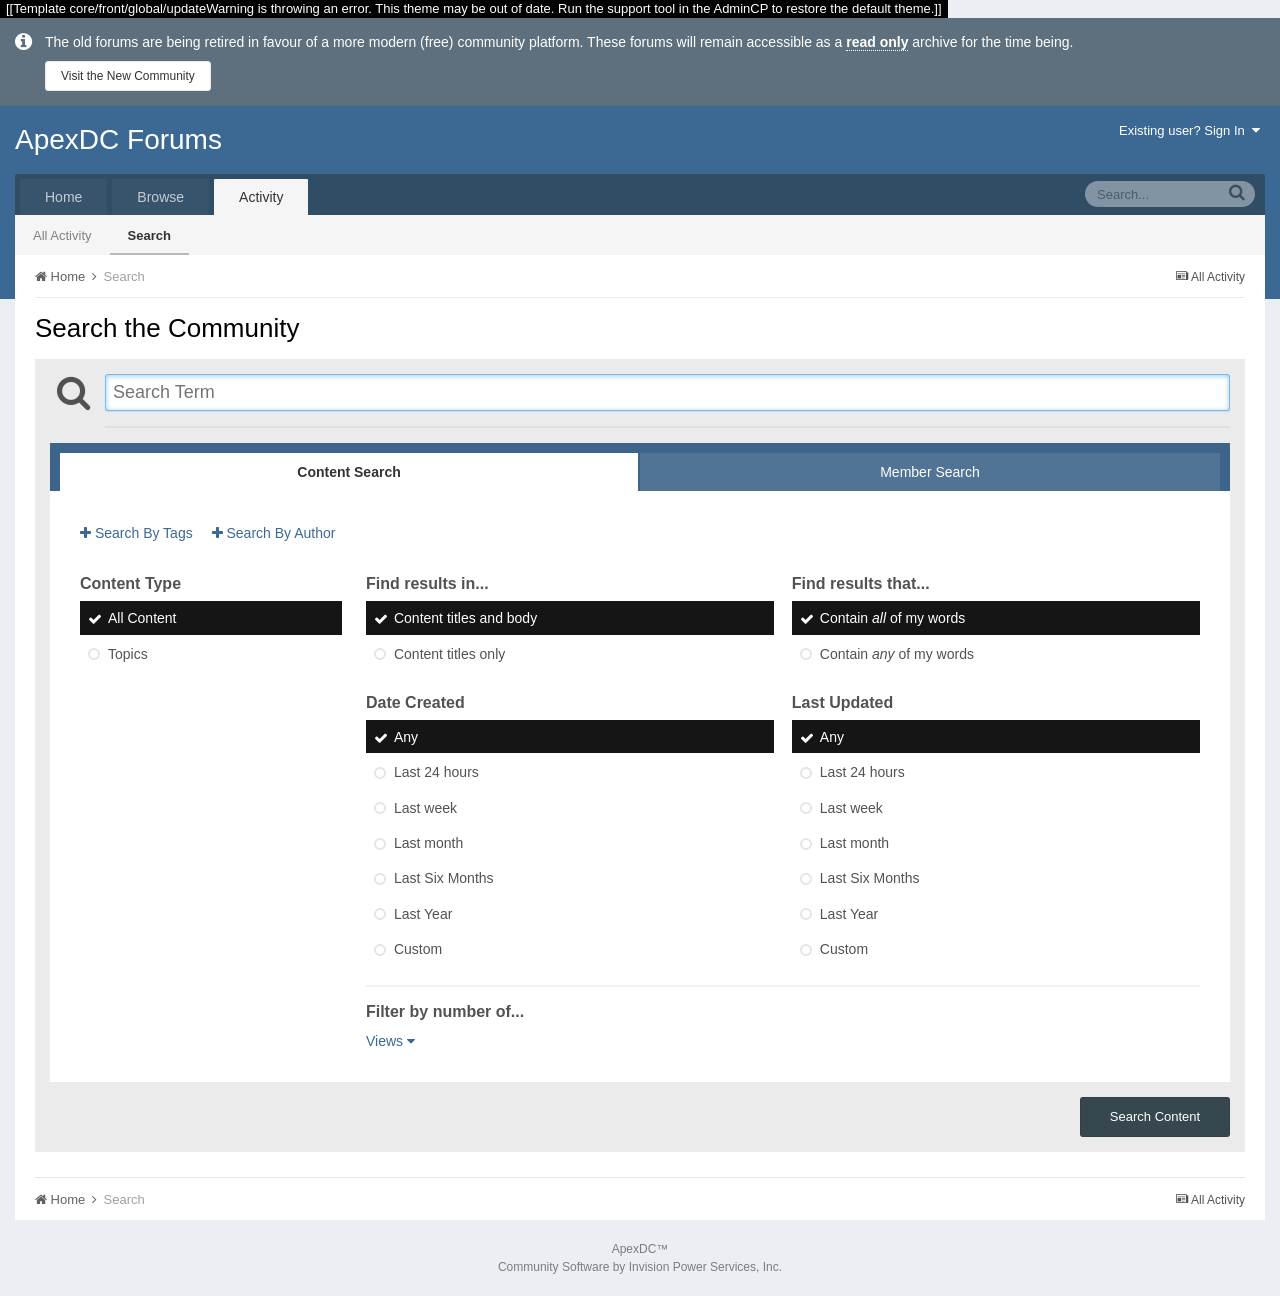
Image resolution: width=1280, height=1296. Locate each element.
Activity (261, 197)
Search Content (1155, 1116)
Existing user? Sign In (1189, 130)
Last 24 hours (436, 773)
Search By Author (274, 533)
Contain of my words (893, 619)
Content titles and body (465, 619)
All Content (142, 619)
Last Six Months (444, 879)
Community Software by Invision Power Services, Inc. (640, 1267)
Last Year (423, 914)
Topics (128, 654)
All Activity (62, 235)
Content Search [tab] (348, 472)
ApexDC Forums (118, 139)
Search (149, 235)
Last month (428, 843)
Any (406, 737)
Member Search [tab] (930, 472)
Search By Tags (136, 533)
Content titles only (449, 654)
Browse (160, 197)
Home (63, 197)
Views (390, 1041)
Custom (418, 949)
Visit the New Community (128, 76)
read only (877, 42)
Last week (425, 808)
